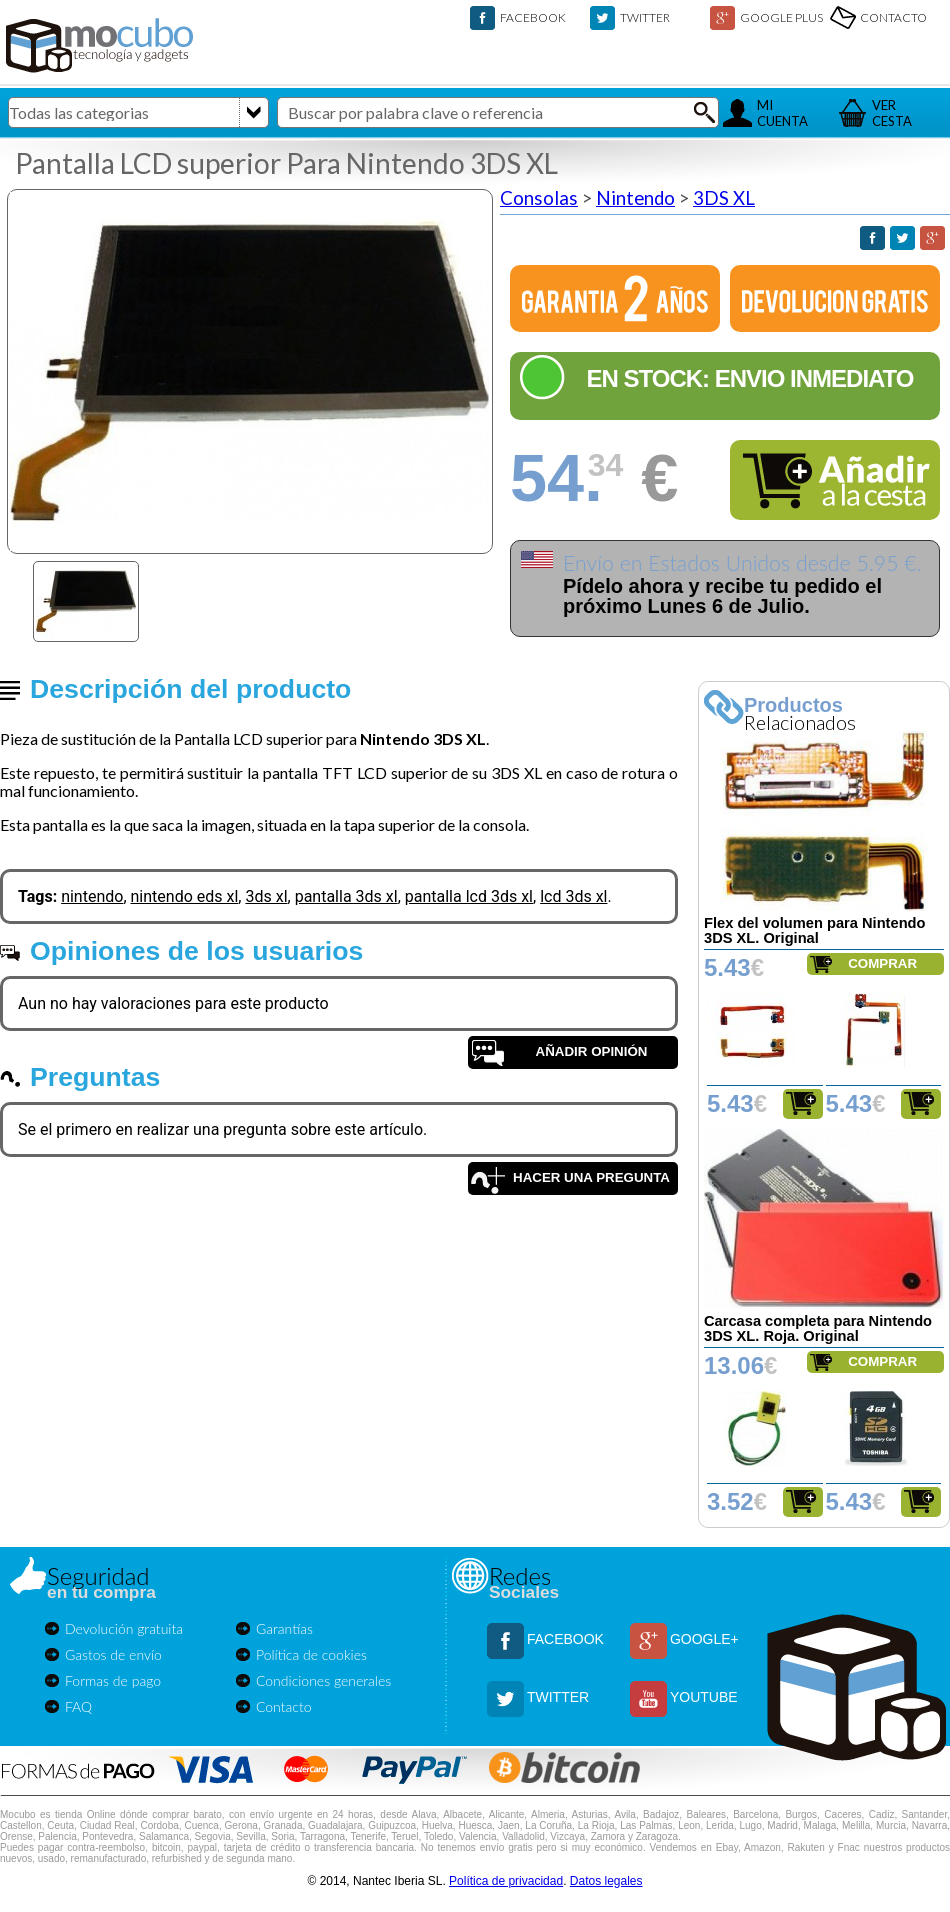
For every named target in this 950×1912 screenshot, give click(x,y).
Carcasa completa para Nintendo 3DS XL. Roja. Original (818, 1328)
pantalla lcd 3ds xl (469, 896)
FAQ (78, 1706)
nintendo (92, 896)
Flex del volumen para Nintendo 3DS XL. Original (815, 930)
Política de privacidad (506, 1881)
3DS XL (724, 198)
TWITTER (645, 17)
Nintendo (635, 198)
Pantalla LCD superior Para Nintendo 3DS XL (286, 163)
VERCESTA (892, 113)
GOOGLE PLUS (781, 17)
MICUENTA (782, 113)
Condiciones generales (323, 1680)
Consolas (539, 198)
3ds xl (266, 896)
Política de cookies (311, 1654)
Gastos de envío (113, 1654)
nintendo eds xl (185, 896)
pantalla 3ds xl (346, 896)
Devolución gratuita (124, 1628)
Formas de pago (113, 1680)
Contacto (284, 1706)
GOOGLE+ (704, 1639)
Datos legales (606, 1881)
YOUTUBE (704, 1697)
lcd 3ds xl (573, 896)
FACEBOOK (533, 17)
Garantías (284, 1628)
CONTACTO (893, 17)
